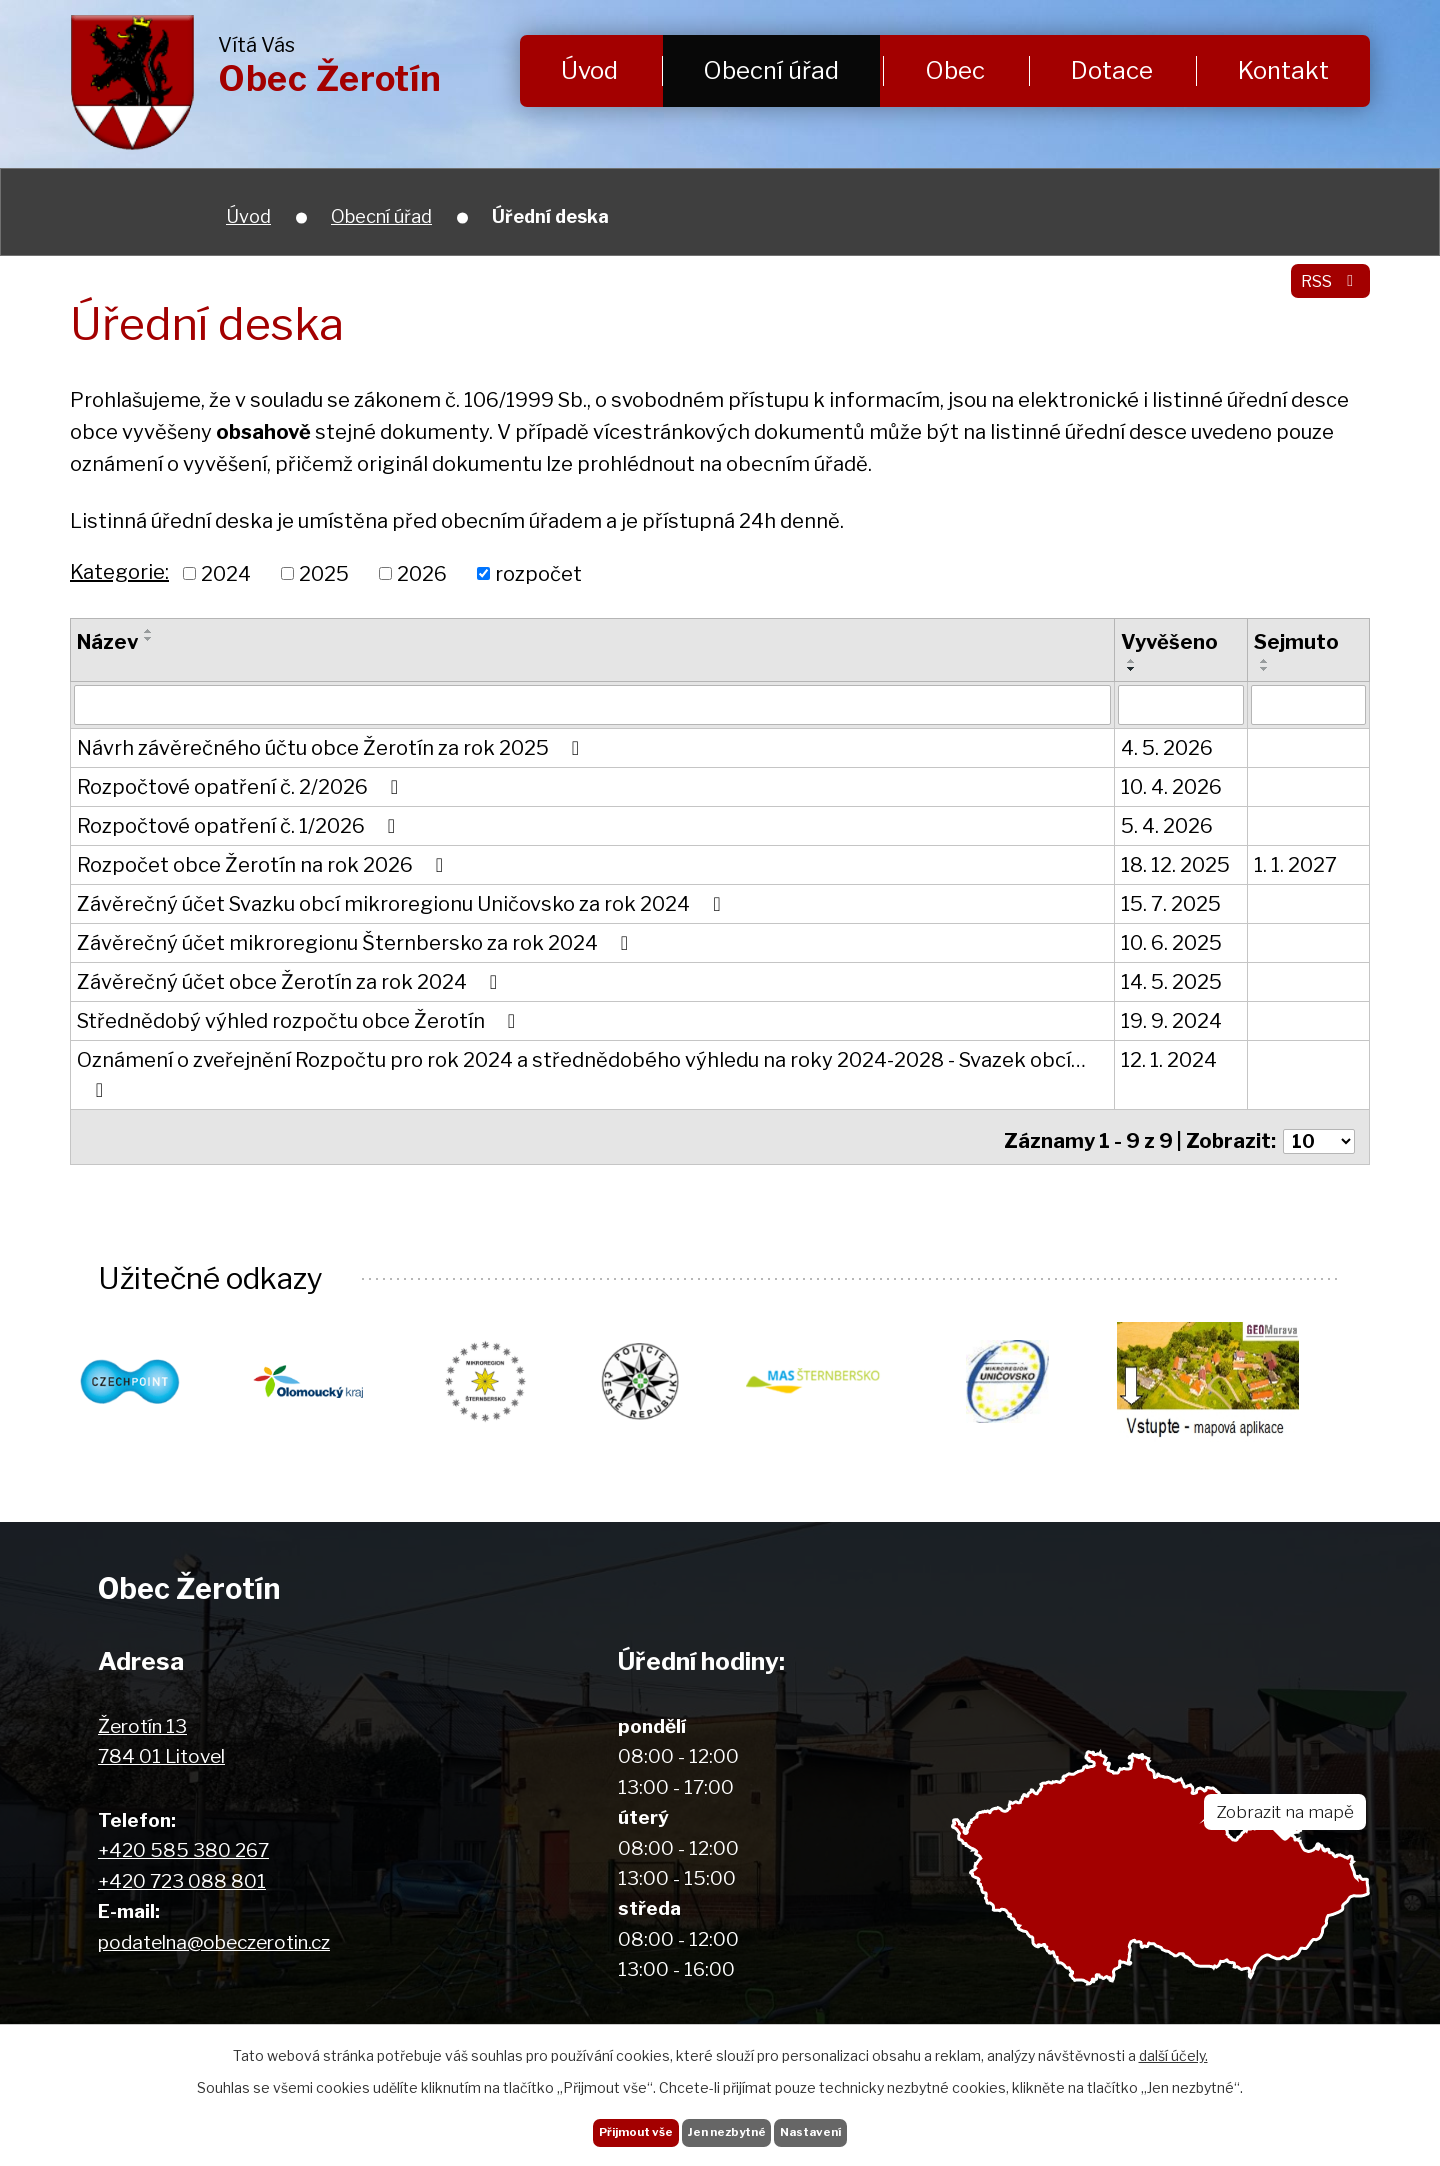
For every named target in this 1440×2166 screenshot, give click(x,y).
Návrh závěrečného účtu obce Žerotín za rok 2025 (332, 750)
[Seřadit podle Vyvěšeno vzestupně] (1132, 661)
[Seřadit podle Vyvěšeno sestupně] (1132, 669)
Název (107, 642)
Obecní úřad (771, 70)
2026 (422, 573)
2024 (226, 573)
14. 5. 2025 (1171, 984)
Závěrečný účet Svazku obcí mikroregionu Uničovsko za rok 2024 (403, 906)
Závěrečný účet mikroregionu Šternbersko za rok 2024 (357, 945)
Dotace (1112, 70)
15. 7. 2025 (1171, 906)
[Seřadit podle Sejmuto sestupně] (1265, 669)
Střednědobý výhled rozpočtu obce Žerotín (300, 1023)
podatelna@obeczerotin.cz (214, 1939)
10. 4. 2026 (1171, 789)
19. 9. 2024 (1171, 1023)
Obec (955, 70)
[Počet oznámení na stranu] (1315, 1136)
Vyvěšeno (1169, 642)
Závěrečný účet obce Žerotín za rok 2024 (291, 984)
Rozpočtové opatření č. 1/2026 (240, 828)
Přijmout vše (599, 2125)
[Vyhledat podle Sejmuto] (1308, 706)
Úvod (589, 70)
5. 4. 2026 (1167, 828)
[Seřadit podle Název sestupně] (149, 639)
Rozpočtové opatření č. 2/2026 (242, 789)
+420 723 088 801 (182, 1878)
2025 (324, 573)
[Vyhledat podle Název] (592, 706)
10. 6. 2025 (1171, 945)
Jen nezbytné (727, 2125)
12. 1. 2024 (1169, 1062)
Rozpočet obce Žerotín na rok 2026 (264, 867)
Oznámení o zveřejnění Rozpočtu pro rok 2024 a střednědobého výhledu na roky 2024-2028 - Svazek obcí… (581, 1076)
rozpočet (538, 573)
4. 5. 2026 (1167, 750)
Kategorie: (119, 572)
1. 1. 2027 (1295, 867)
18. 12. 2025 (1175, 867)
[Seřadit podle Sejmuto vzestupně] (1265, 661)
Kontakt (1283, 70)
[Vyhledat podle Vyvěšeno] (1181, 706)
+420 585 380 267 (183, 1848)
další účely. (1173, 2041)
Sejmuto (1296, 642)
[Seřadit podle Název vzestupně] (149, 631)
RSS (1322, 294)
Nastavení (847, 2125)
